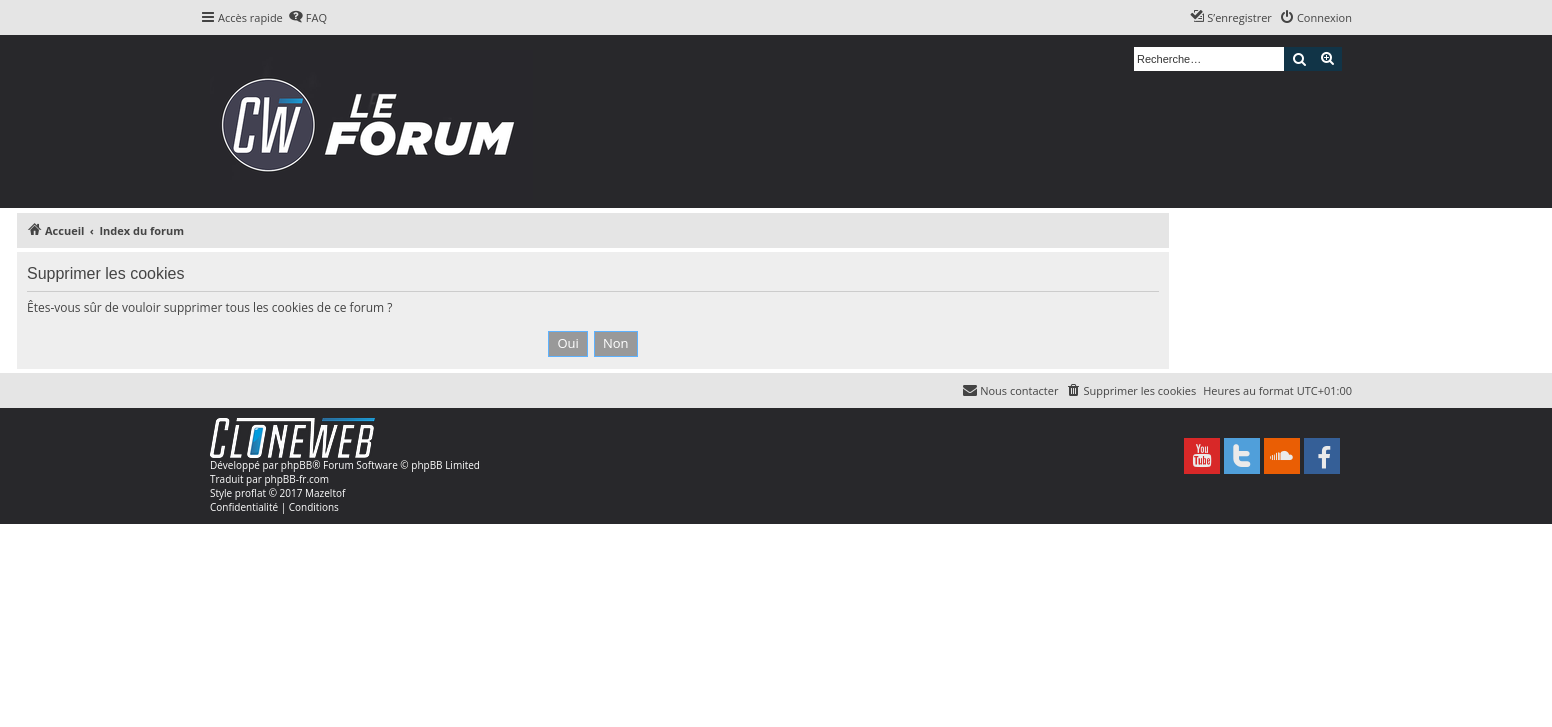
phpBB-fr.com (296, 479)
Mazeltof (325, 493)
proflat (250, 493)
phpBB (296, 465)
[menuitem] (307, 18)
